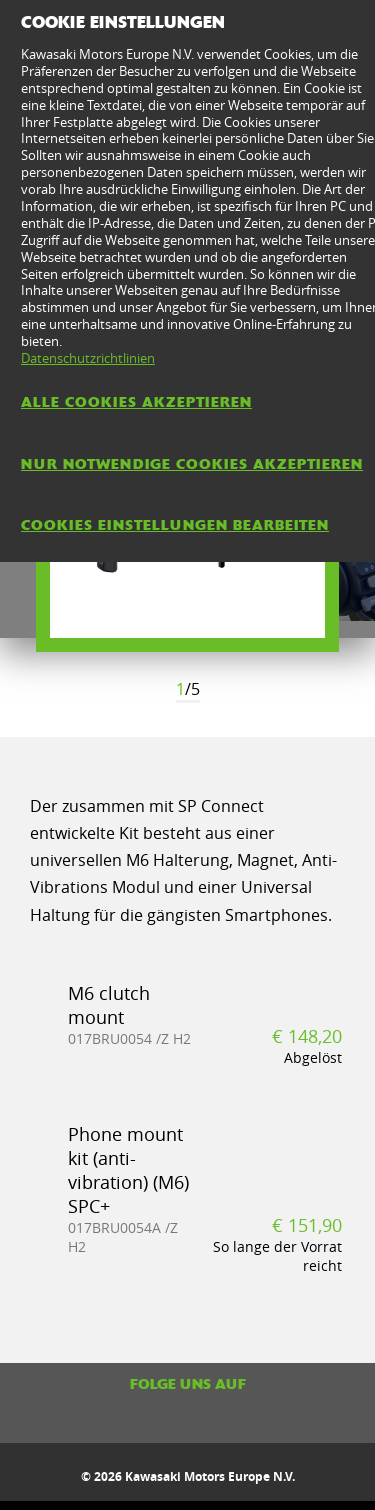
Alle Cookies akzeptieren (136, 402)
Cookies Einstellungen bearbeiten (175, 525)
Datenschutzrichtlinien (88, 358)
